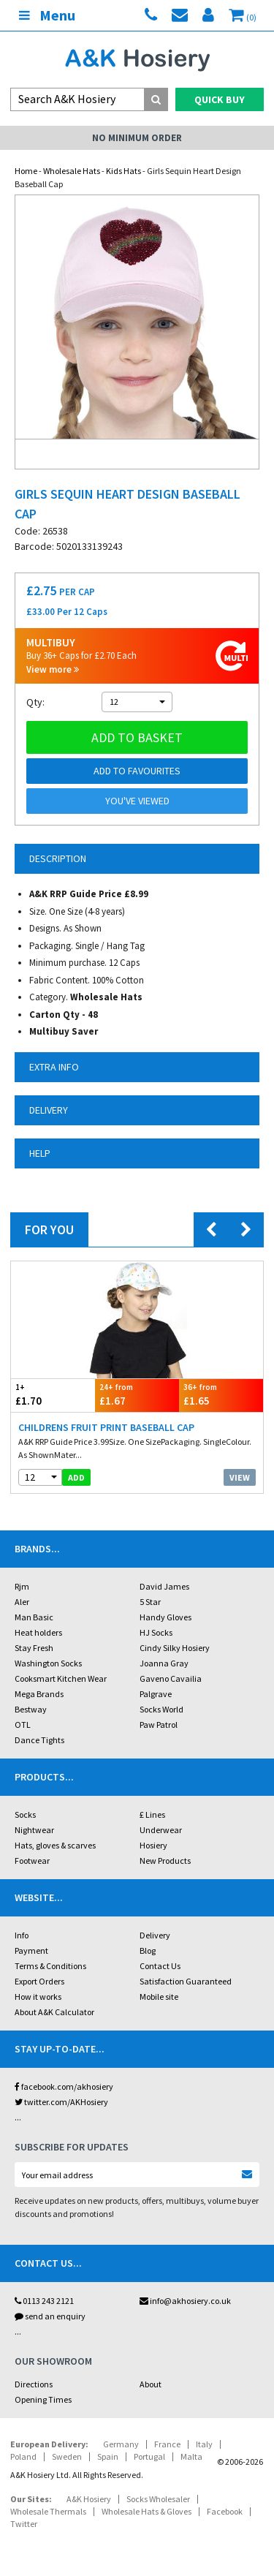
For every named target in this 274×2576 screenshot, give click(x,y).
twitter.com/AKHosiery (61, 2101)
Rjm (22, 1586)
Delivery (155, 1935)
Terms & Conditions (50, 1965)
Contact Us (160, 1965)
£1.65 (221, 1394)
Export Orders (39, 1981)
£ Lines (152, 1814)
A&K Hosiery (88, 2498)
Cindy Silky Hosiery (175, 1647)
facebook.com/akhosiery (64, 2086)
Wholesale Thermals (48, 2511)
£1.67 (137, 1394)
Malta (191, 2456)
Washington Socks (48, 1663)
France (167, 2444)
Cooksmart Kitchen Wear (61, 1678)
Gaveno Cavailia (171, 1678)
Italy (204, 2444)
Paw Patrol (159, 1724)
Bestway (31, 1709)
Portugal (149, 2456)
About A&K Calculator (54, 2011)
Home (26, 170)
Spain (107, 2456)
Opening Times (43, 2399)
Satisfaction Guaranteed (186, 1981)
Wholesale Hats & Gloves (146, 2511)
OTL (23, 1724)
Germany (121, 2444)
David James (164, 1586)
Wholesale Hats (71, 170)
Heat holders (38, 1632)
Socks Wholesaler (158, 2498)
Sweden (67, 2456)
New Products (165, 1860)
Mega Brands (39, 1693)
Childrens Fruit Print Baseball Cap (106, 1427)
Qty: (35, 702)
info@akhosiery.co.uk (185, 2300)
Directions (34, 2384)
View (239, 1477)
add (76, 1477)
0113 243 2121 (44, 2300)
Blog (148, 1950)
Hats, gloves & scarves (55, 1845)
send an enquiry (50, 2316)
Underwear (161, 1829)
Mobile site (159, 1996)
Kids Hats (123, 170)
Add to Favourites (137, 770)
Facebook (225, 2511)
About (150, 2384)
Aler (22, 1601)
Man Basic (34, 1617)
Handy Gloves (165, 1617)
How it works (38, 1996)
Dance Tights (39, 1739)
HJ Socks (156, 1632)
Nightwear (34, 1829)
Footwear (32, 1860)
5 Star (150, 1601)
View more (52, 669)
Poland (23, 2456)
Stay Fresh (34, 1647)
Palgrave (156, 1693)
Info (21, 1935)
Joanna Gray (164, 1663)
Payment (31, 1950)
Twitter (23, 2523)
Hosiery (153, 1845)
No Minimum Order (137, 138)
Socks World (161, 1709)
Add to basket (137, 737)
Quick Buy (219, 99)
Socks (25, 1814)
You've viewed (137, 800)
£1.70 (53, 1394)
